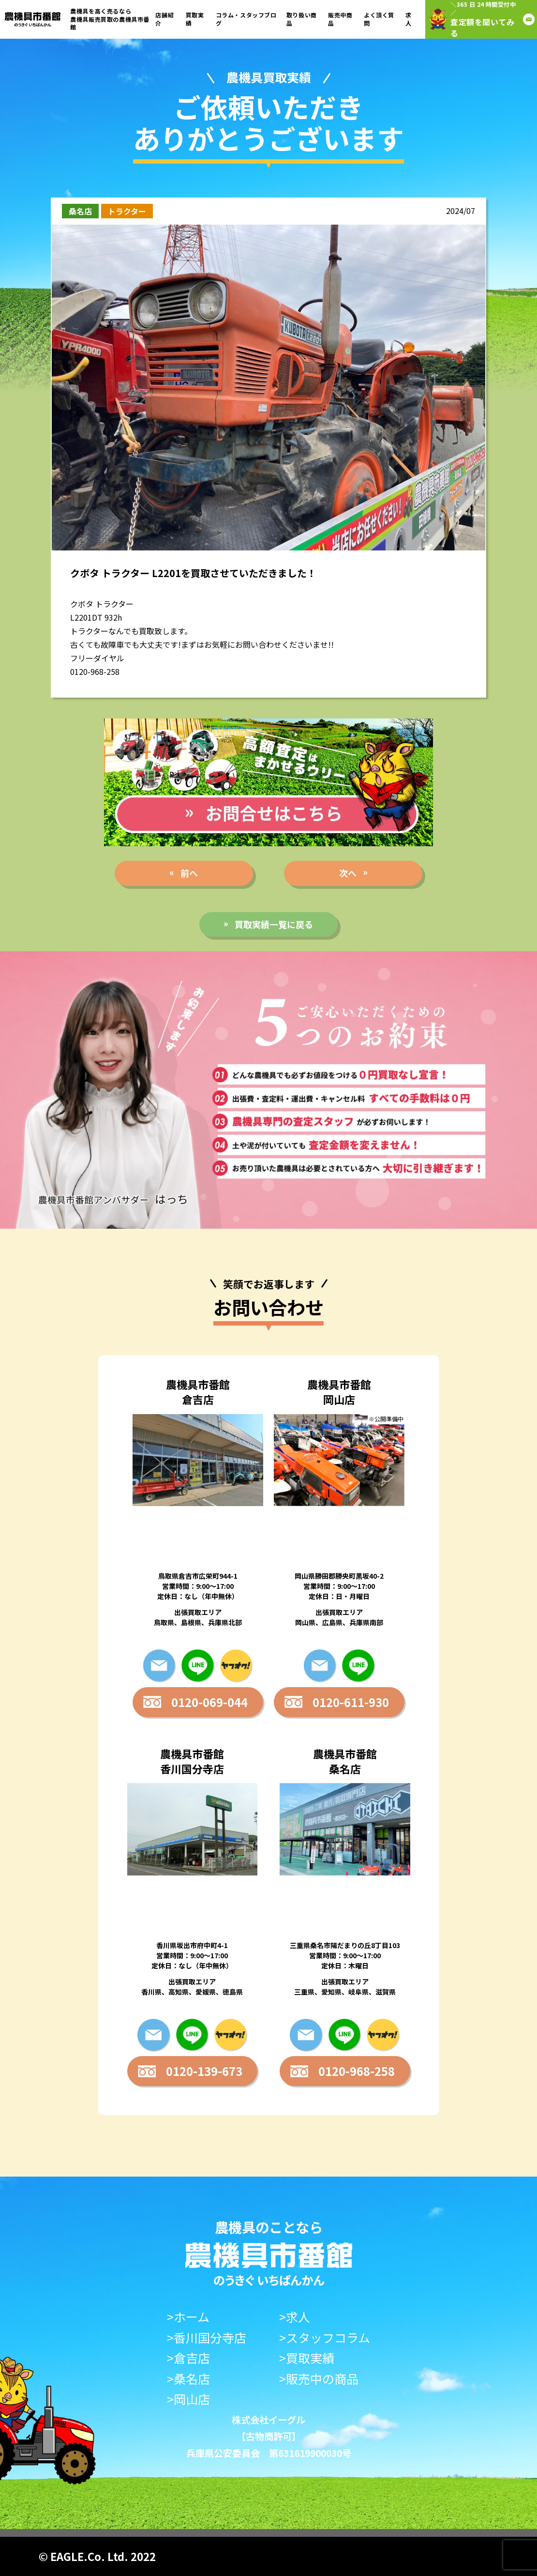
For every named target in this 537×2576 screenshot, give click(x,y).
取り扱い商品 (301, 19)
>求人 (294, 2316)
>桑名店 (188, 2378)
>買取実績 (306, 2357)
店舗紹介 (164, 19)
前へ (189, 873)
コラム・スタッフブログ (246, 19)
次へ (348, 873)
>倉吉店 (188, 2357)
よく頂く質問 (379, 19)
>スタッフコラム (324, 2337)
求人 (408, 19)
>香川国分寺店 (206, 2337)
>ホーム (188, 2316)
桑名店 (80, 211)
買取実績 (195, 19)
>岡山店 (188, 2399)
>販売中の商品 (318, 2378)
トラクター (127, 211)
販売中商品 (340, 19)
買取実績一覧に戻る (274, 924)
